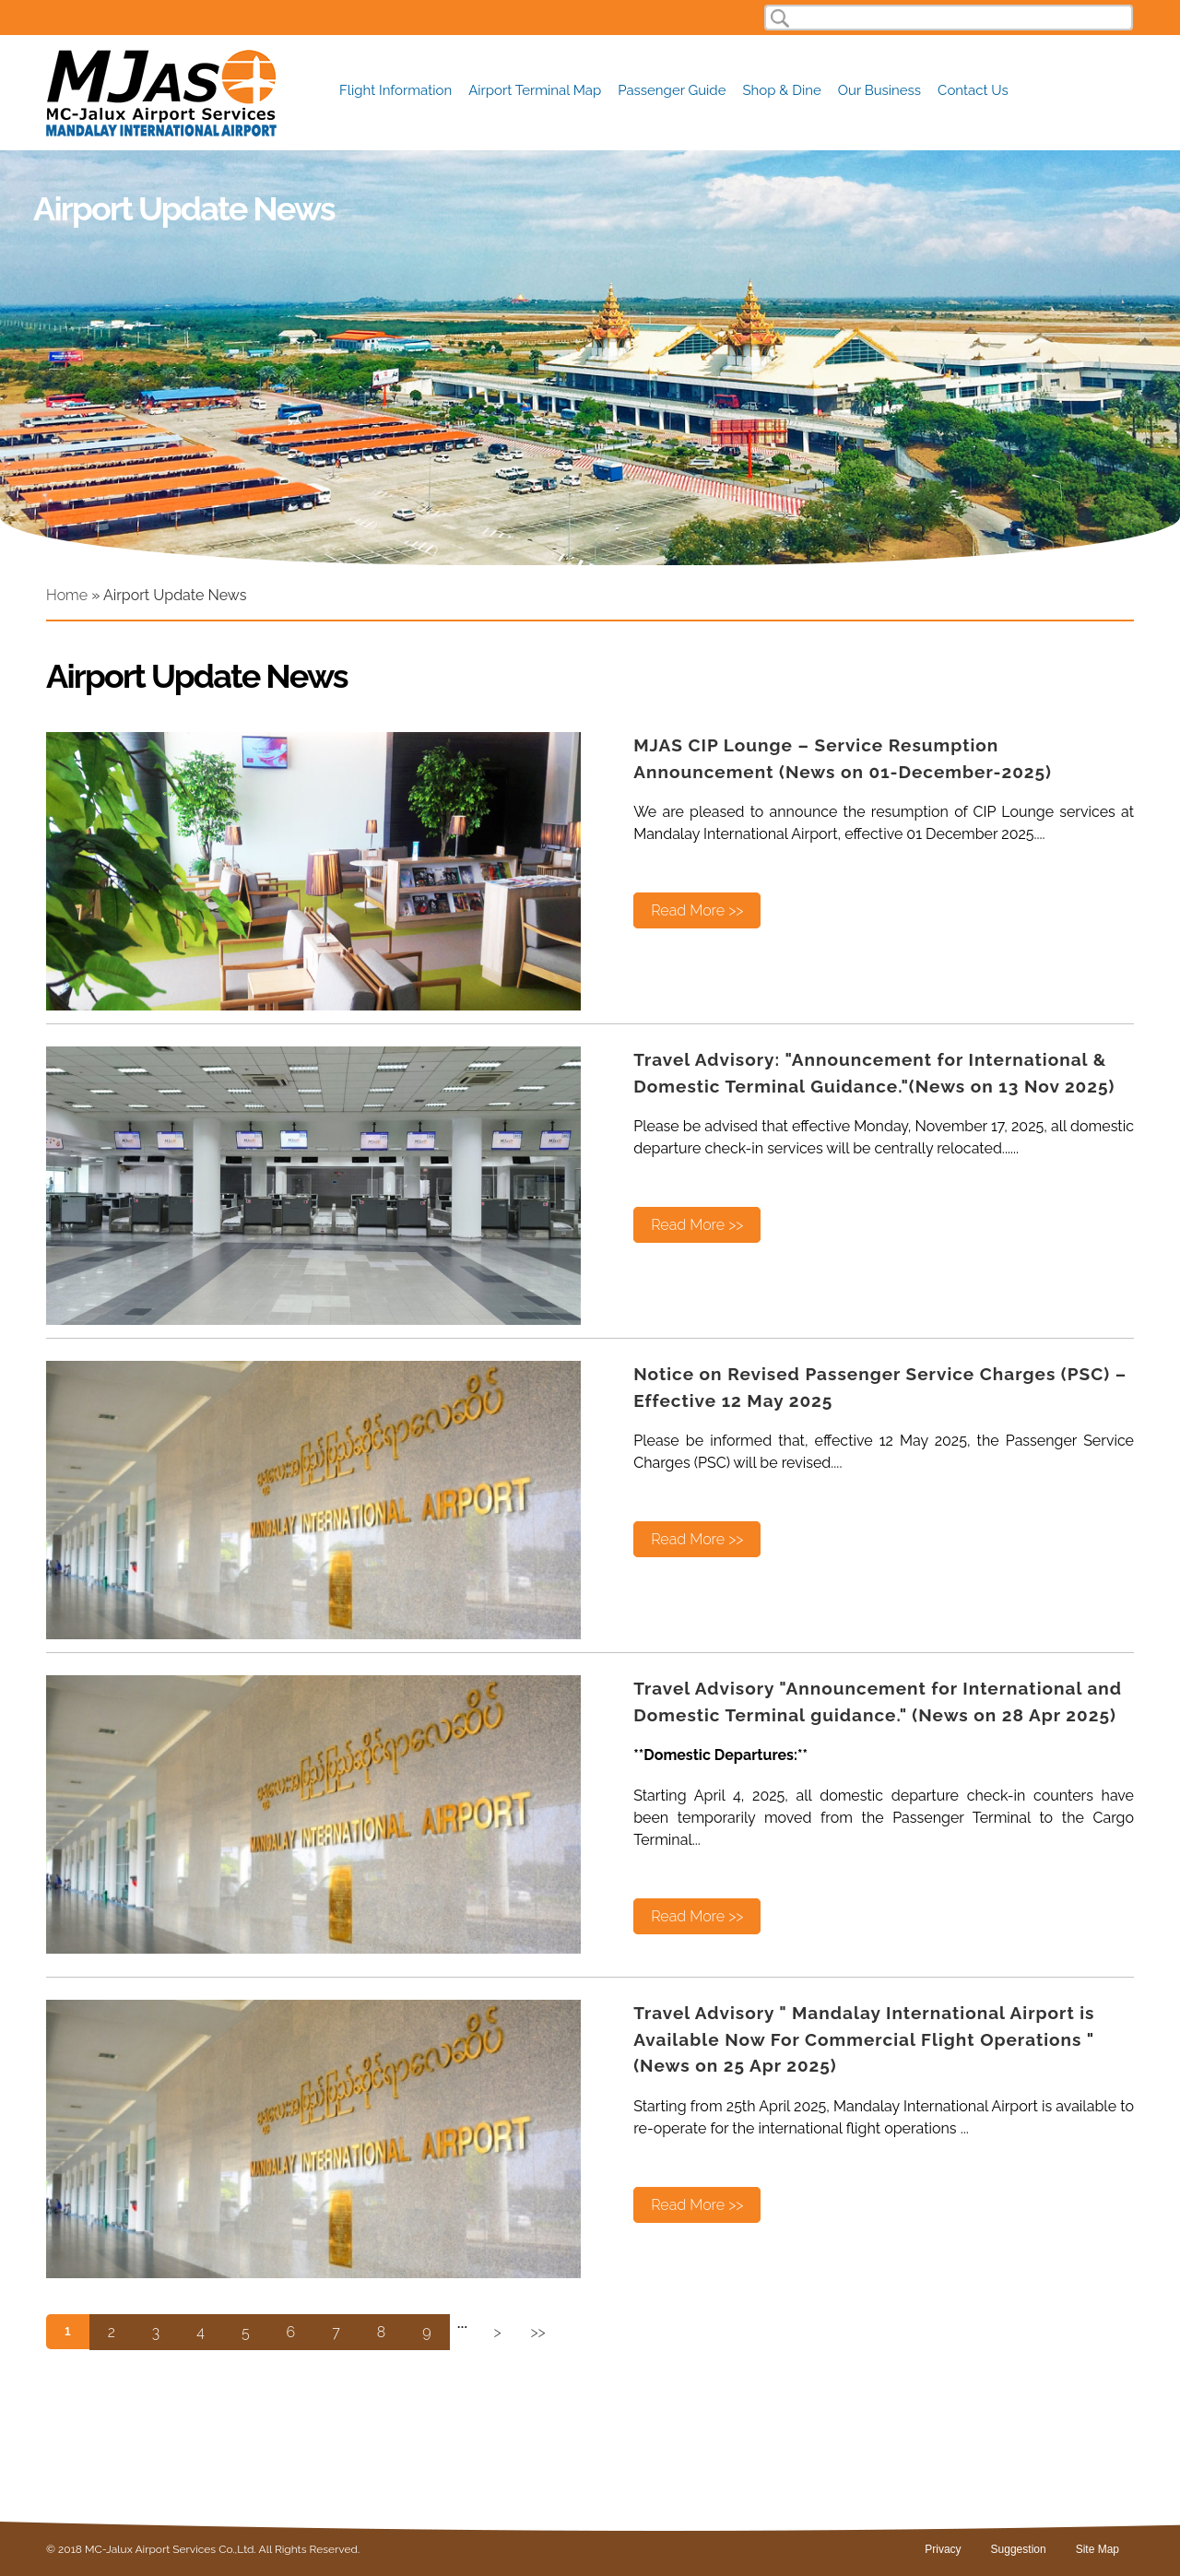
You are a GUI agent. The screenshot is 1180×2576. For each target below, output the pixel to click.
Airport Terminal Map (534, 91)
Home (67, 595)
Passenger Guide (672, 91)
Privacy (943, 2549)
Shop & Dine (782, 91)
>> (538, 2332)
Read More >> (697, 910)
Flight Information (395, 91)
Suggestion (1018, 2549)
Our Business (879, 91)
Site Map (1097, 2549)
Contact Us (973, 91)
